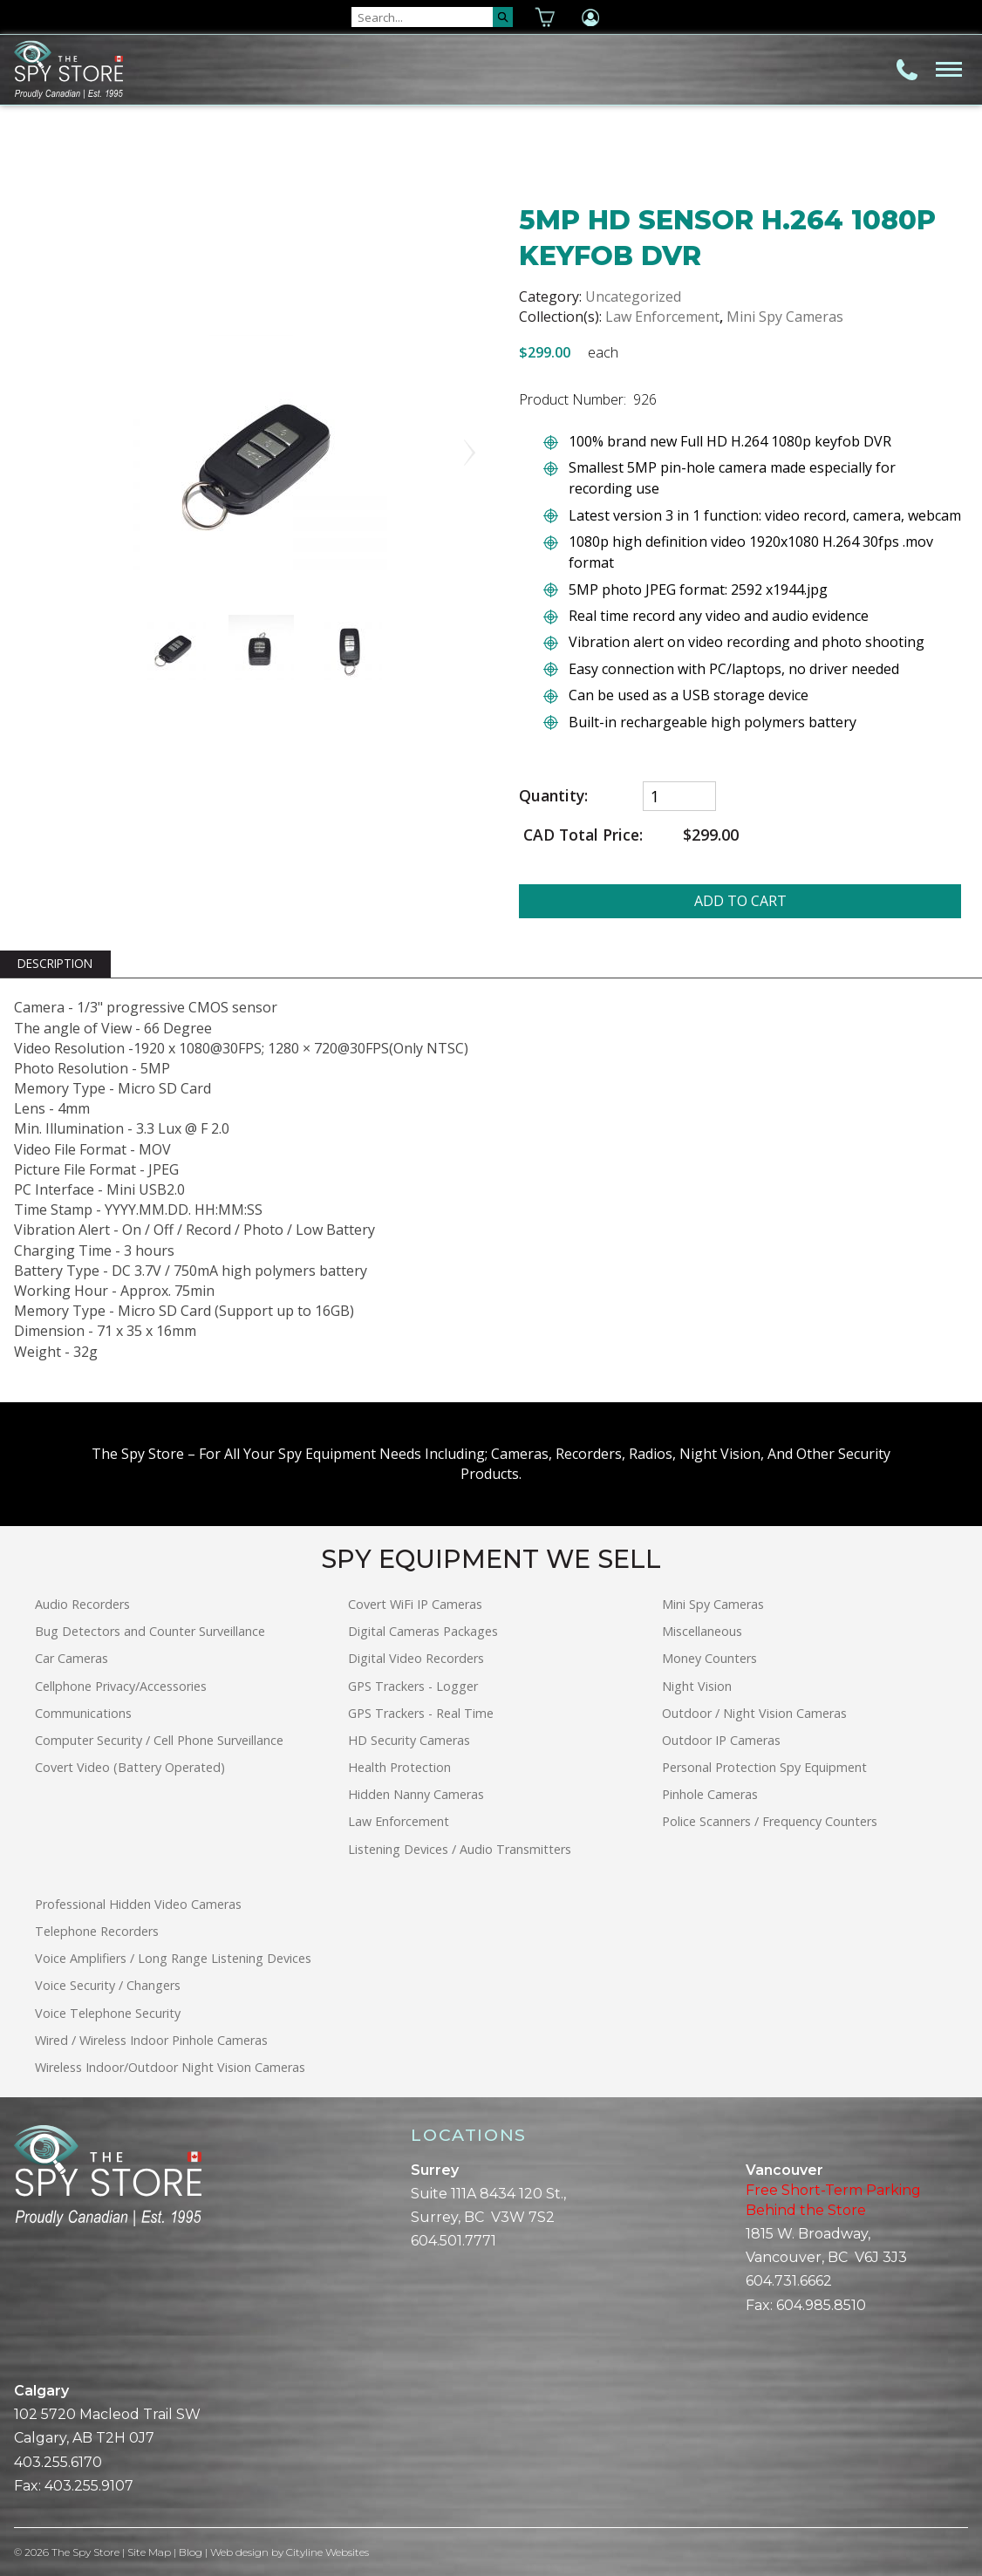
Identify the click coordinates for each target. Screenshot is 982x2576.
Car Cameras (71, 1658)
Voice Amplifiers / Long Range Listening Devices (173, 1958)
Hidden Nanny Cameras (416, 1794)
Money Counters (709, 1658)
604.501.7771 (453, 2240)
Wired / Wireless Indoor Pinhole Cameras (151, 2040)
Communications (83, 1713)
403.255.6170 (58, 2462)
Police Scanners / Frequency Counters (769, 1821)
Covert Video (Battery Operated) (130, 1767)
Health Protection (399, 1767)
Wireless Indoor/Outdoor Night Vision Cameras (170, 2067)
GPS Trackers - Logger (413, 1686)
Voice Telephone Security (108, 2013)
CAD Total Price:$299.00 (629, 835)
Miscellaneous (702, 1631)
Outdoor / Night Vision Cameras (754, 1713)
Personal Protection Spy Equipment (764, 1767)
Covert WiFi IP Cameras (415, 1604)
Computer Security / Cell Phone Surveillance (159, 1740)
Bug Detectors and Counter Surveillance (150, 1631)
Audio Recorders (82, 1604)
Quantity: (553, 796)
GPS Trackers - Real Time (421, 1713)
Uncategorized (633, 296)
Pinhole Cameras (710, 1794)
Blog (190, 2552)
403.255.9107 (88, 2485)
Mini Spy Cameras (784, 316)
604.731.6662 (789, 2281)
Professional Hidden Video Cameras (138, 1904)
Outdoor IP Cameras (721, 1740)
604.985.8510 (821, 2305)
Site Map (149, 2552)
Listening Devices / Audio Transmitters (459, 1849)
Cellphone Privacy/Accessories (121, 1686)
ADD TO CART (740, 900)
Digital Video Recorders (416, 1658)
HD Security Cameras (409, 1740)
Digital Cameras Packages (423, 1631)
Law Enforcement (662, 316)
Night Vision (697, 1686)
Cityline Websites (327, 2552)
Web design (239, 2552)
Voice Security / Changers (108, 1985)
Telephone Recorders (97, 1931)
